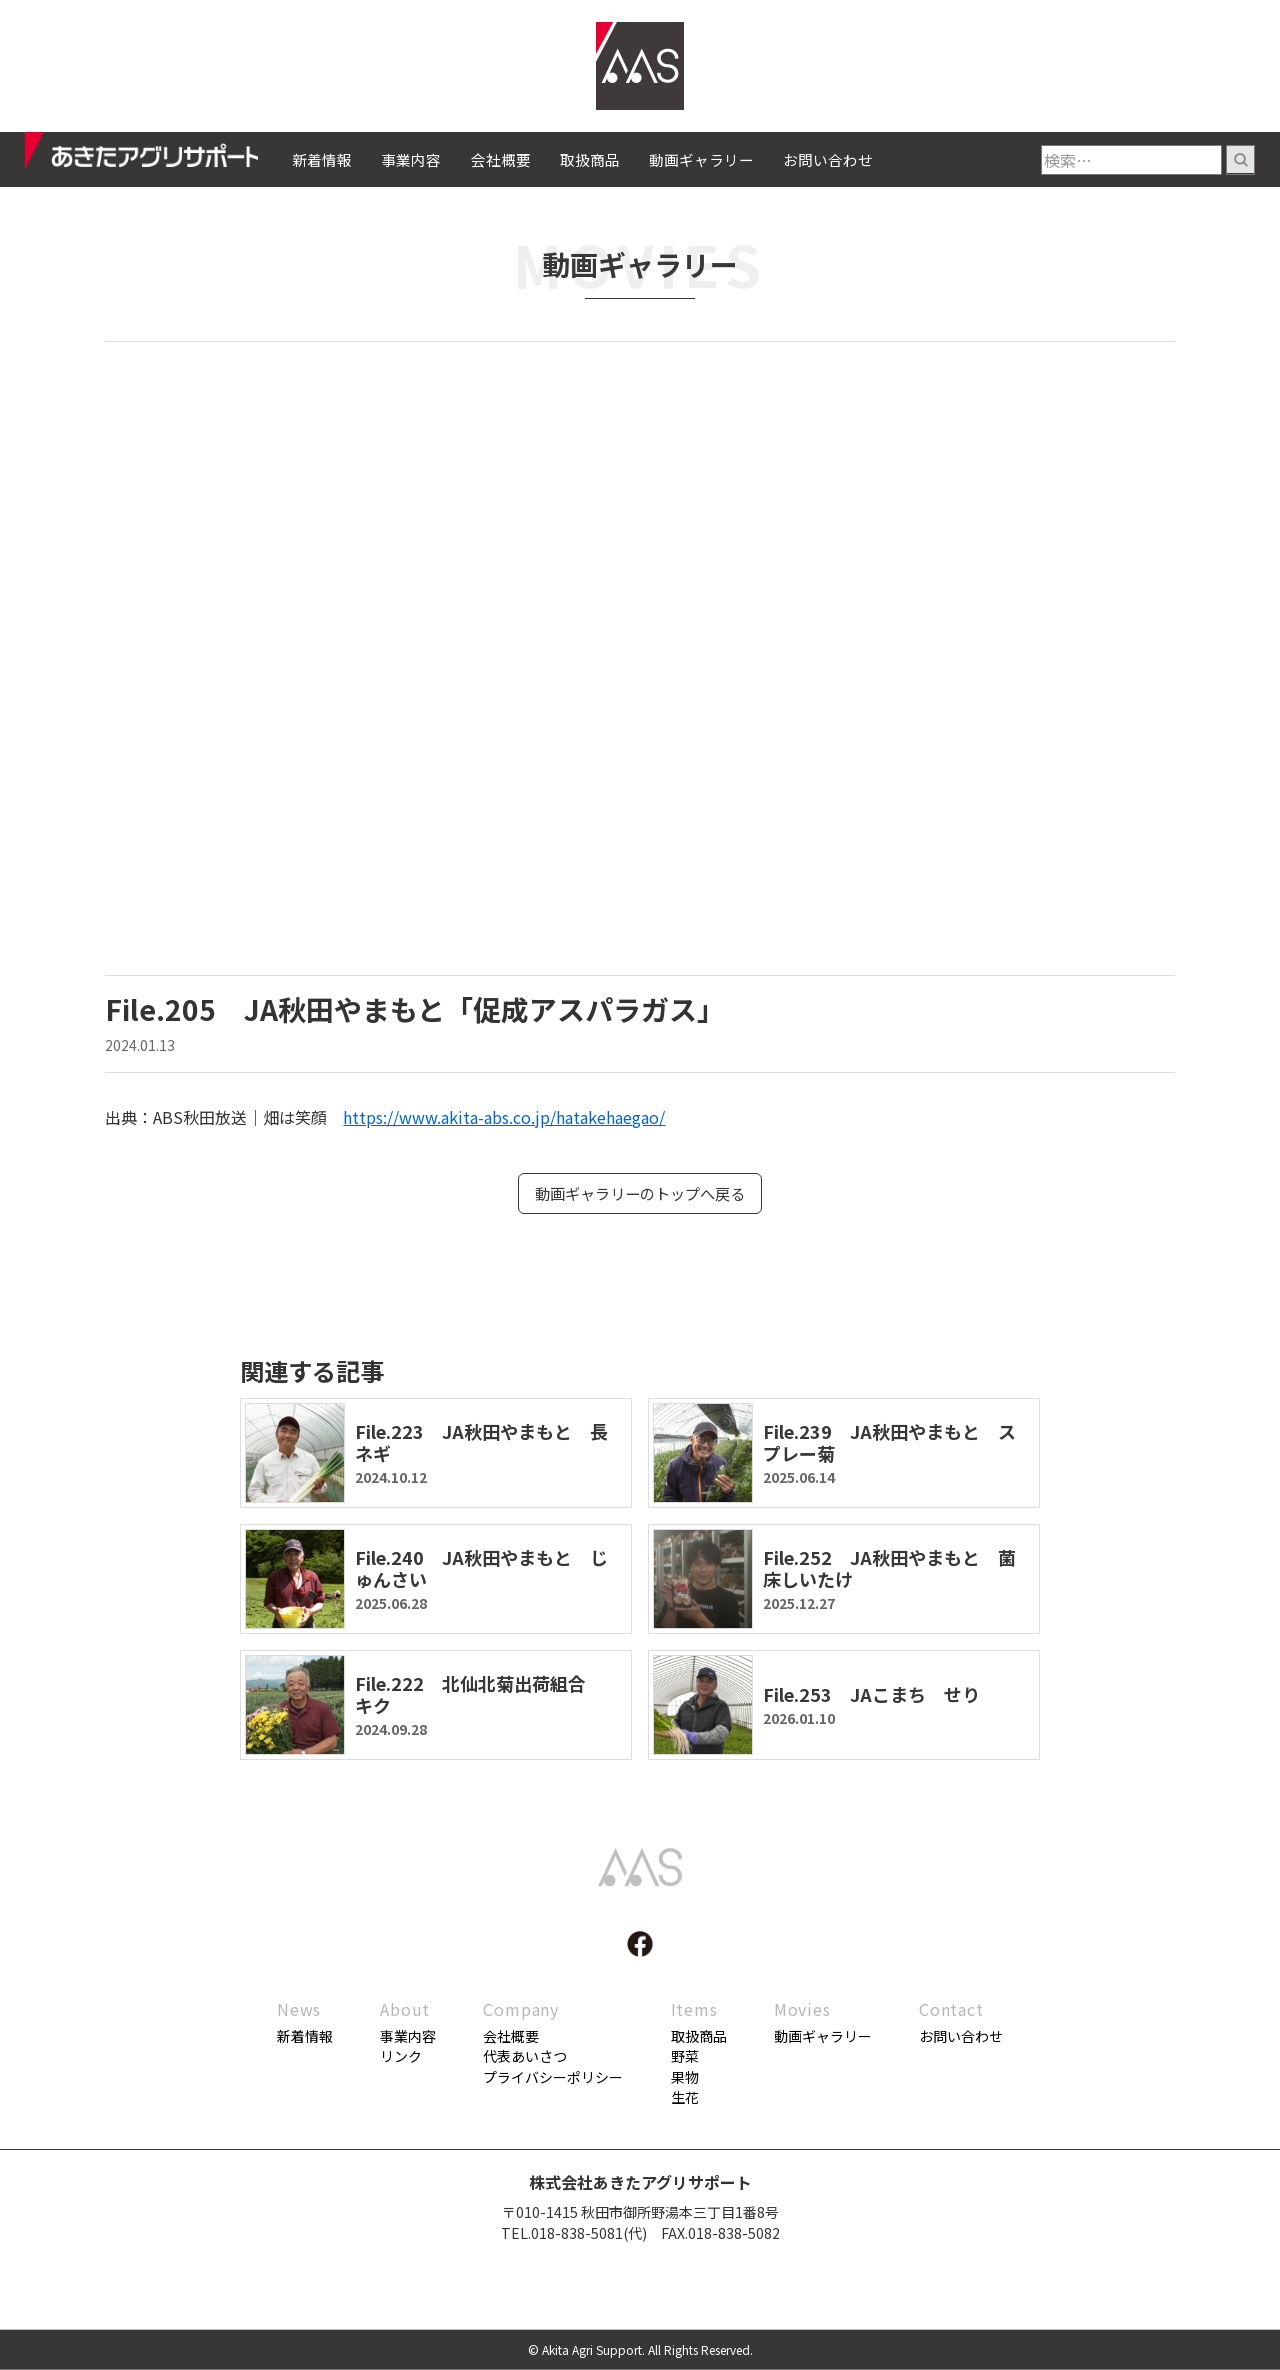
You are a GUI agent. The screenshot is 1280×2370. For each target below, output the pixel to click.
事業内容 (411, 159)
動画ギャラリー (701, 159)
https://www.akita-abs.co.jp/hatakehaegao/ (504, 1117)
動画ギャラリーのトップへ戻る (640, 1194)
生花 (685, 2098)
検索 (1240, 160)
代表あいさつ (525, 2058)
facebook (640, 1945)
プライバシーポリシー (553, 2078)
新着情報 (322, 159)
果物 (685, 2078)
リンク (401, 2058)
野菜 (685, 2058)
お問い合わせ (828, 159)
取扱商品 (590, 159)
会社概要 (501, 159)
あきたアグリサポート (158, 156)
